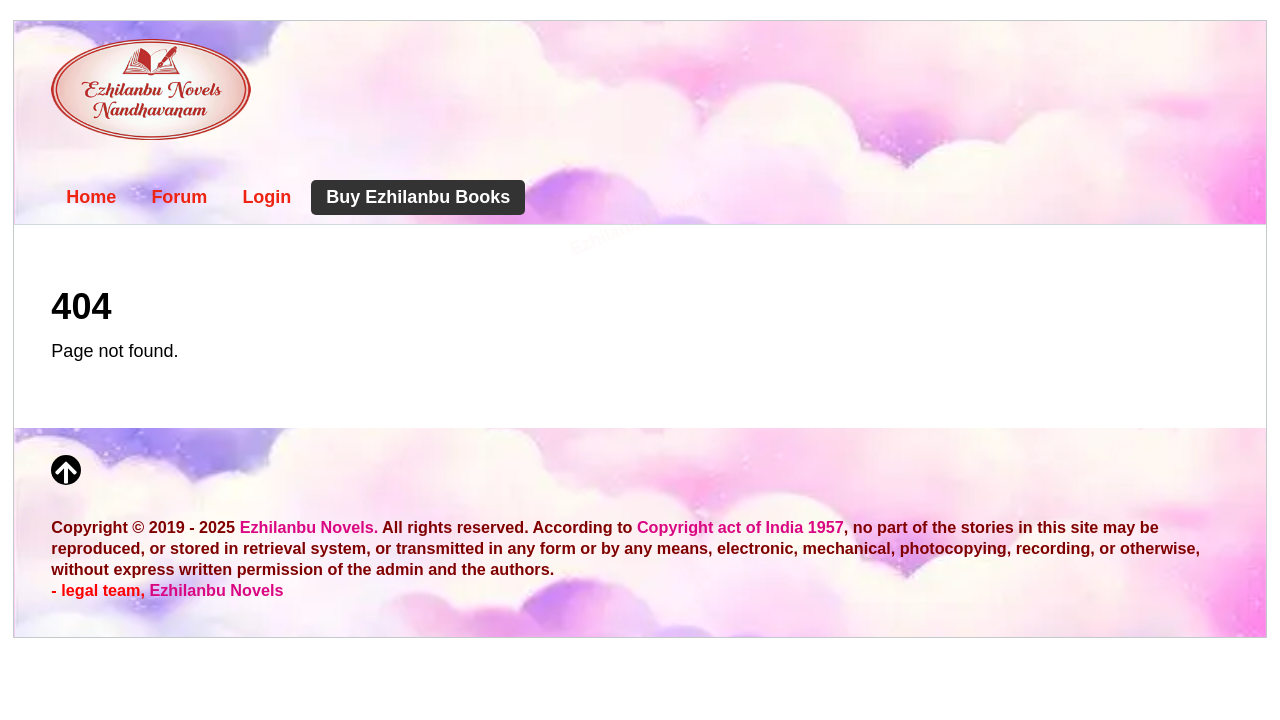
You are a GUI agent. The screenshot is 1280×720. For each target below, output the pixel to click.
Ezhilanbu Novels (216, 590)
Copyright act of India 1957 (740, 527)
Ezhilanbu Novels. (309, 527)
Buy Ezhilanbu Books (418, 197)
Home (91, 197)
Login (266, 197)
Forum (179, 197)
